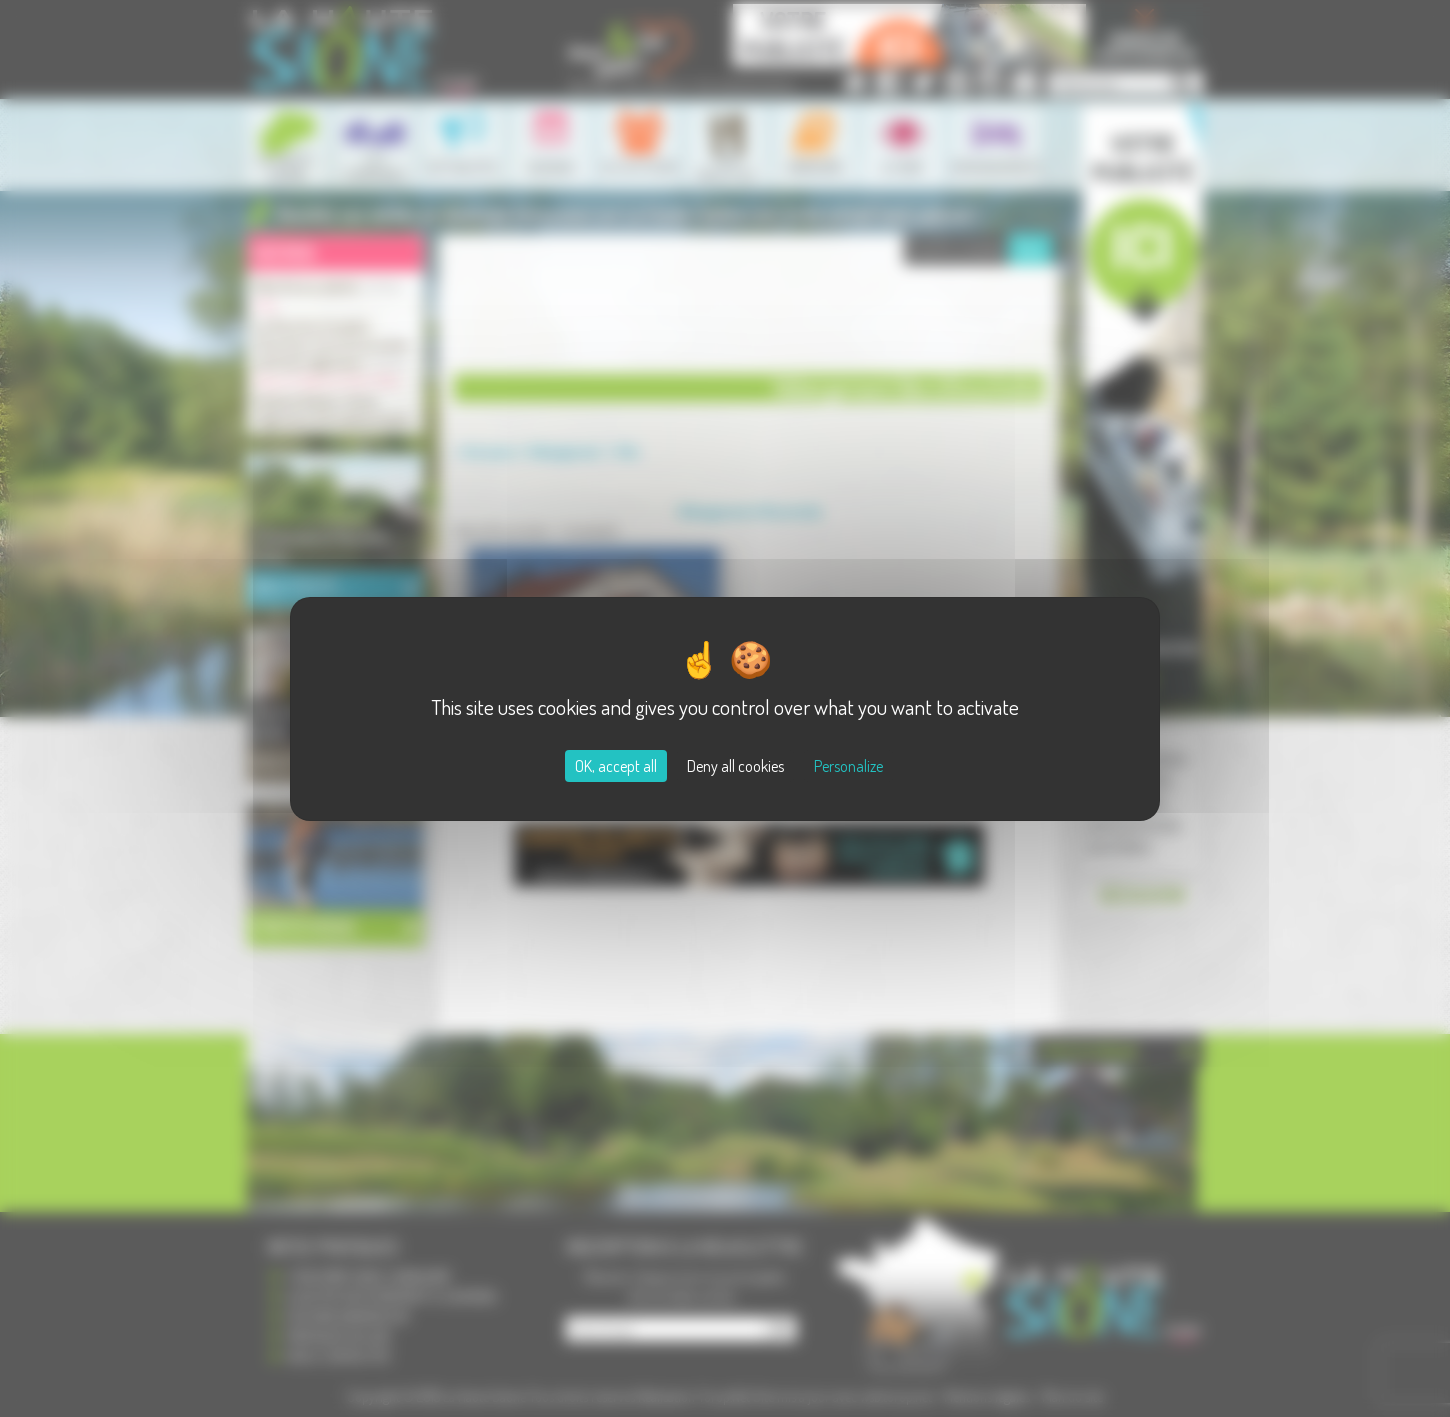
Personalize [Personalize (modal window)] (848, 766)
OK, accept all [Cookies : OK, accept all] (616, 766)
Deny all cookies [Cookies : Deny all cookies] (735, 766)
